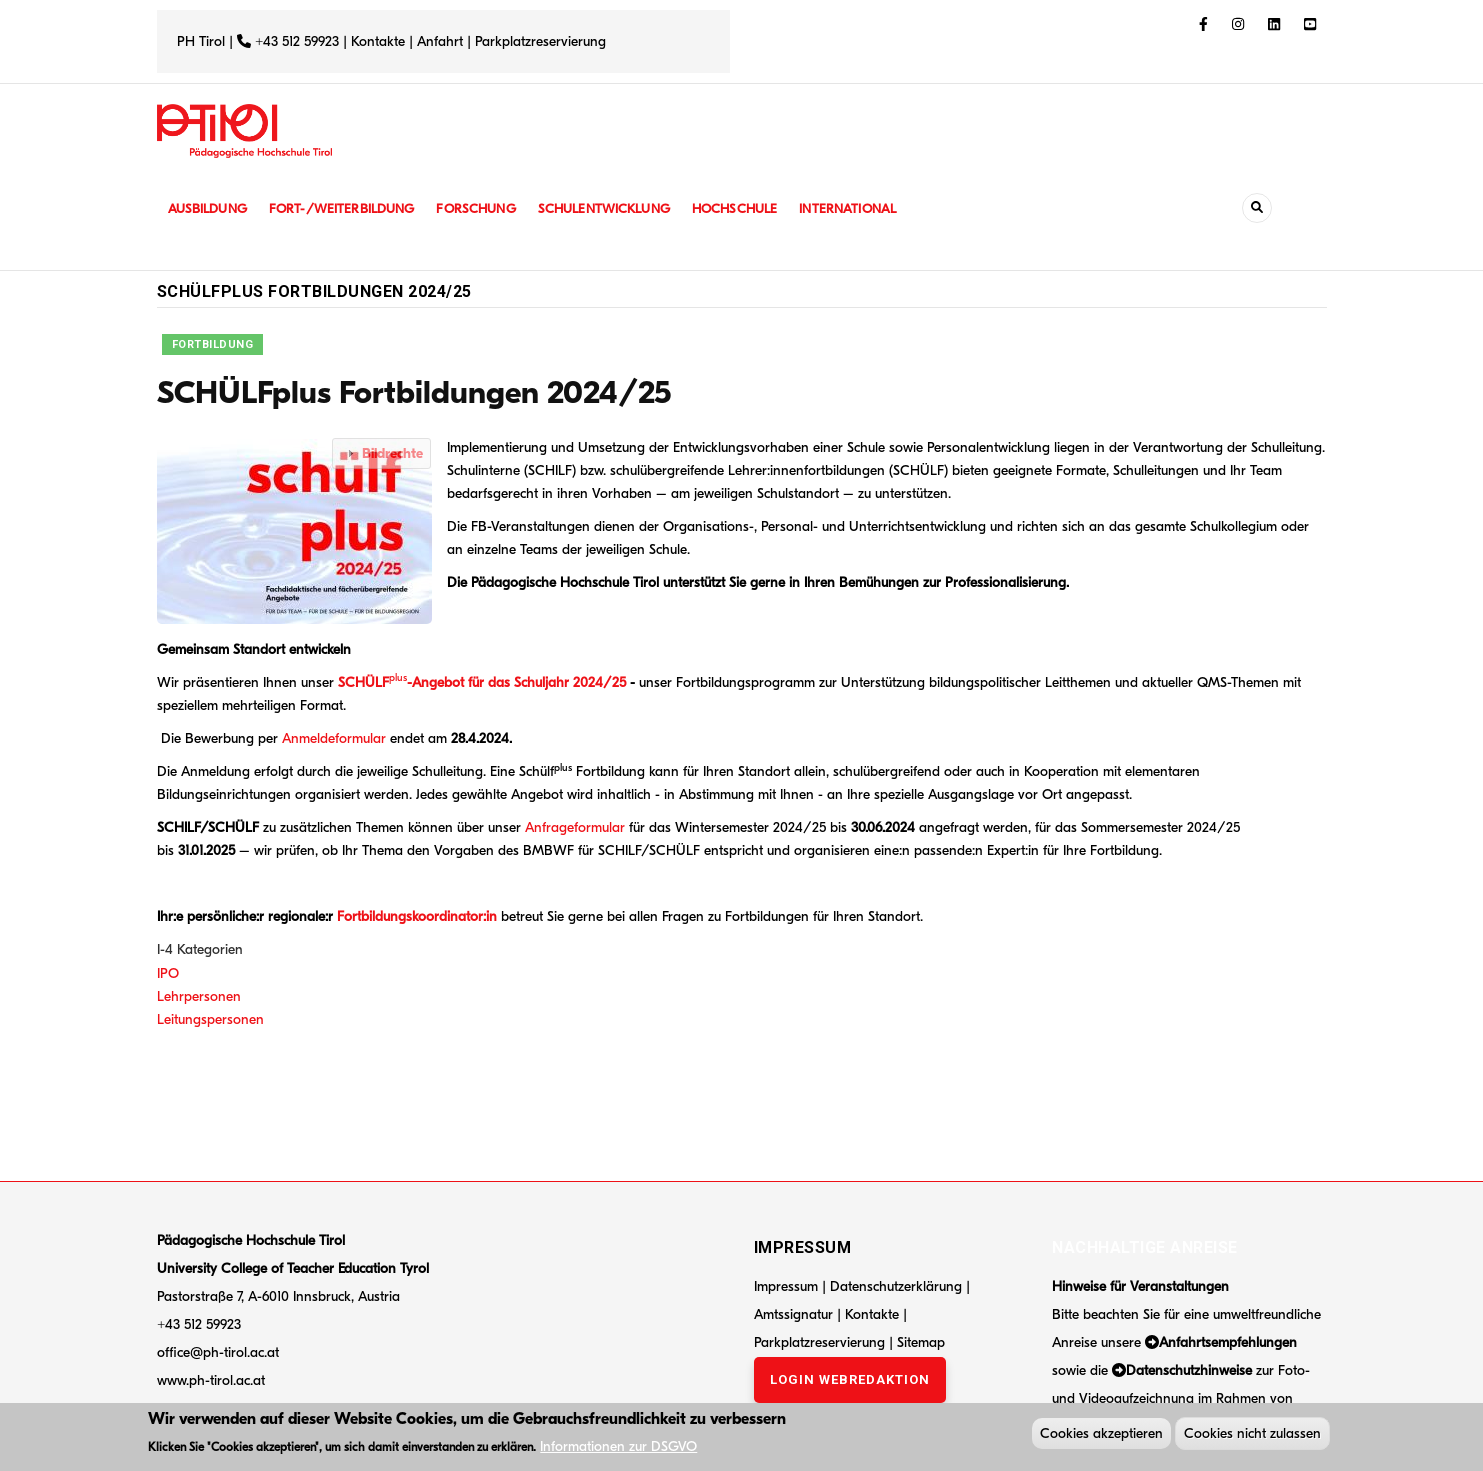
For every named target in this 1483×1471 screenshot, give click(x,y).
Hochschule (756, 208)
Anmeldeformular (334, 738)
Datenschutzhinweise (1189, 1370)
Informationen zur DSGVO (618, 1448)
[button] (299, 530)
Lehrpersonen (199, 996)
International (874, 208)
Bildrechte (392, 453)
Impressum (786, 1286)
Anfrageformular (575, 827)
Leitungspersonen (210, 1019)
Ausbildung (209, 208)
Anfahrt (442, 41)
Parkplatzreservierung (540, 41)
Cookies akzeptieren (1101, 1435)
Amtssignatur (795, 1314)
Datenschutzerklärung (896, 1286)
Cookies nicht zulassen (1252, 1435)
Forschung (488, 208)
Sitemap (921, 1342)
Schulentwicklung (621, 208)
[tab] (382, 453)
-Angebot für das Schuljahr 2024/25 (516, 682)
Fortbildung (213, 344)
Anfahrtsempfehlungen (1228, 1342)
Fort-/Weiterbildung (349, 208)
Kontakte (378, 41)
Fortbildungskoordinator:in (415, 916)
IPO (168, 973)
